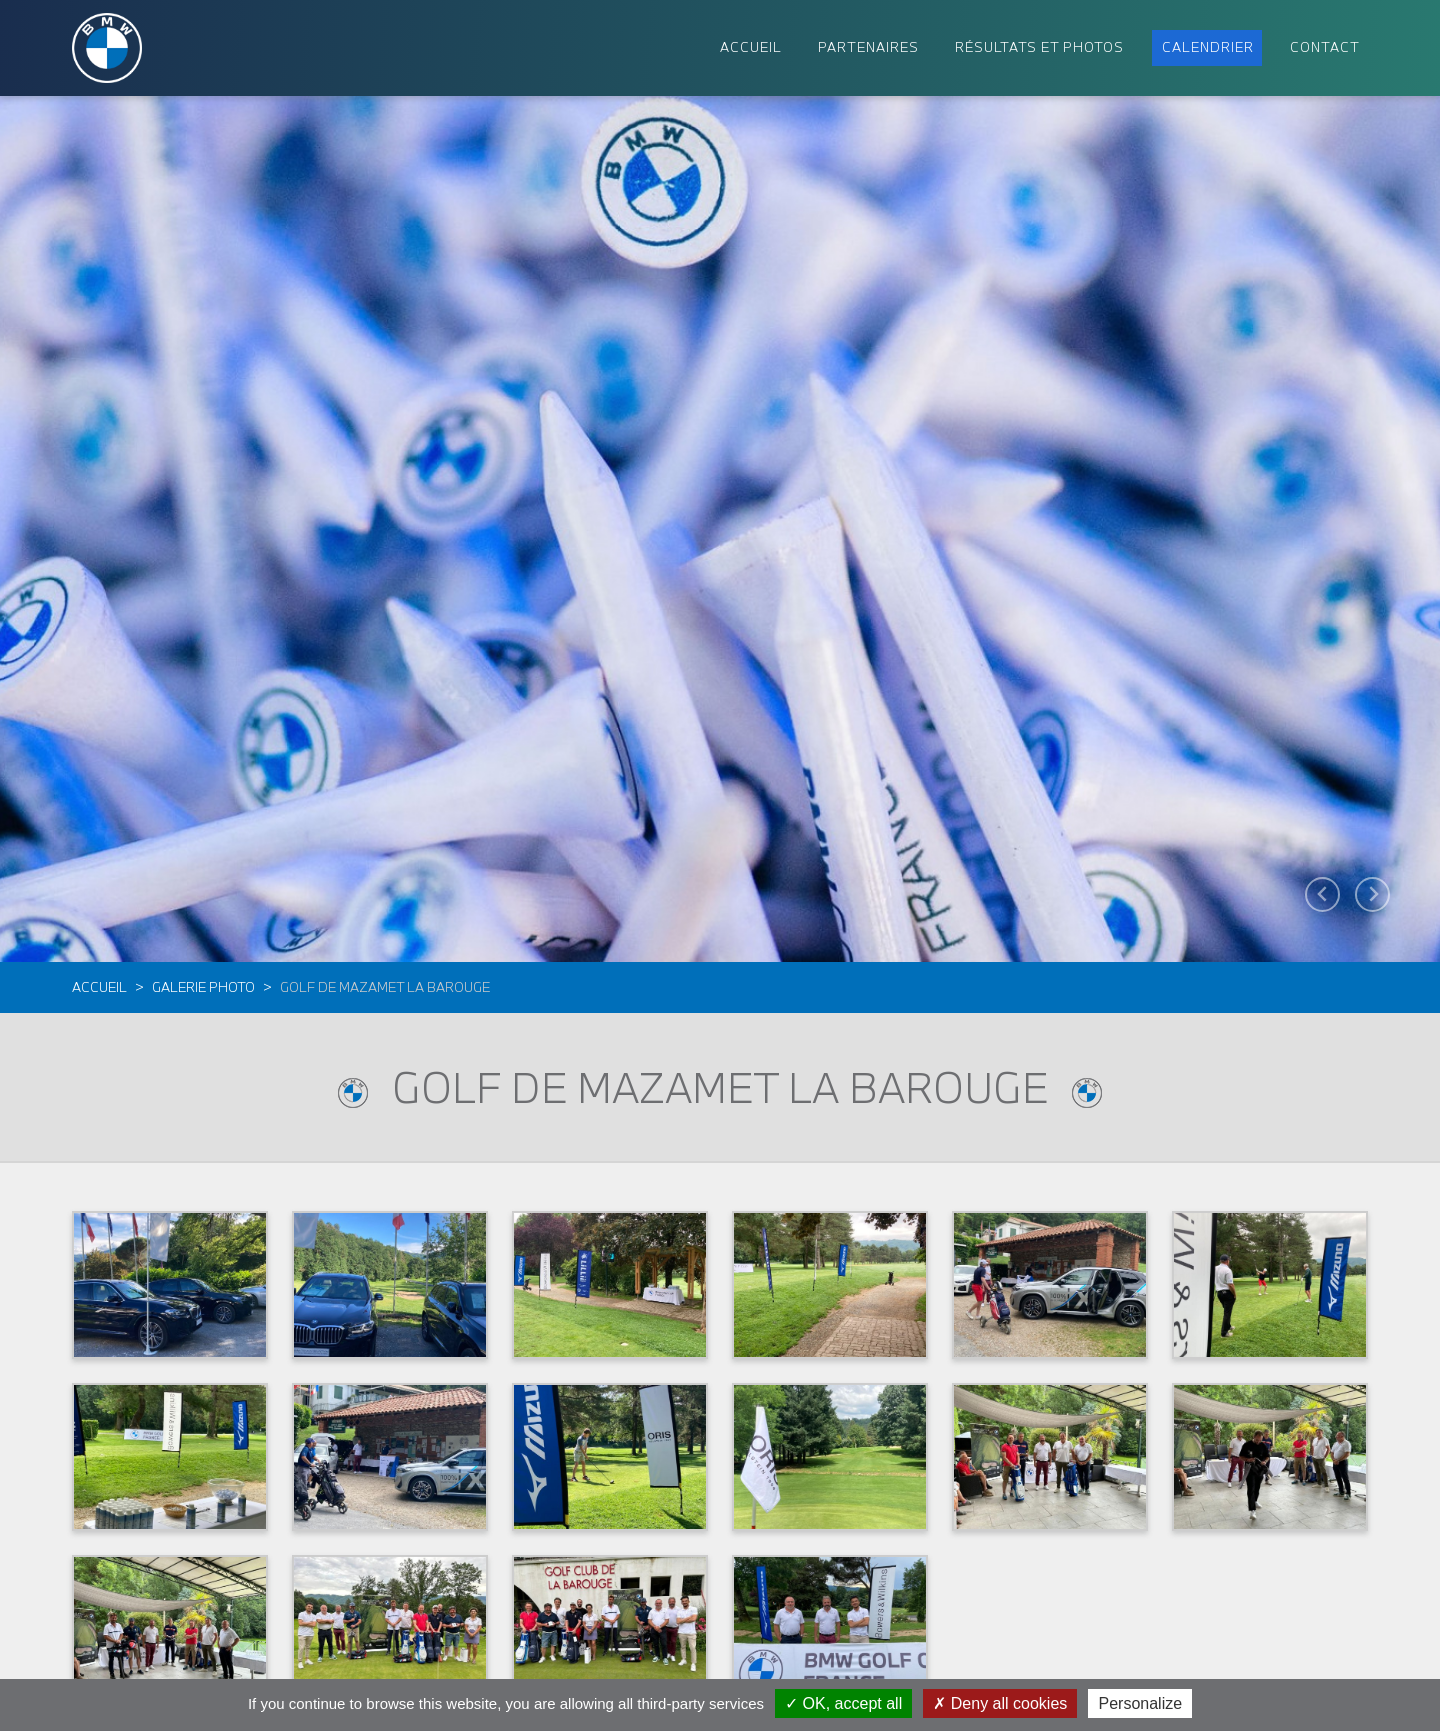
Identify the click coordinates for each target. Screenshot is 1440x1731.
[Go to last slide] (1322, 894)
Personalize (1140, 1703)
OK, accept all (843, 1703)
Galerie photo (203, 987)
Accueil (99, 987)
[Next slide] (1372, 894)
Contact (1325, 47)
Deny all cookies (1000, 1703)
